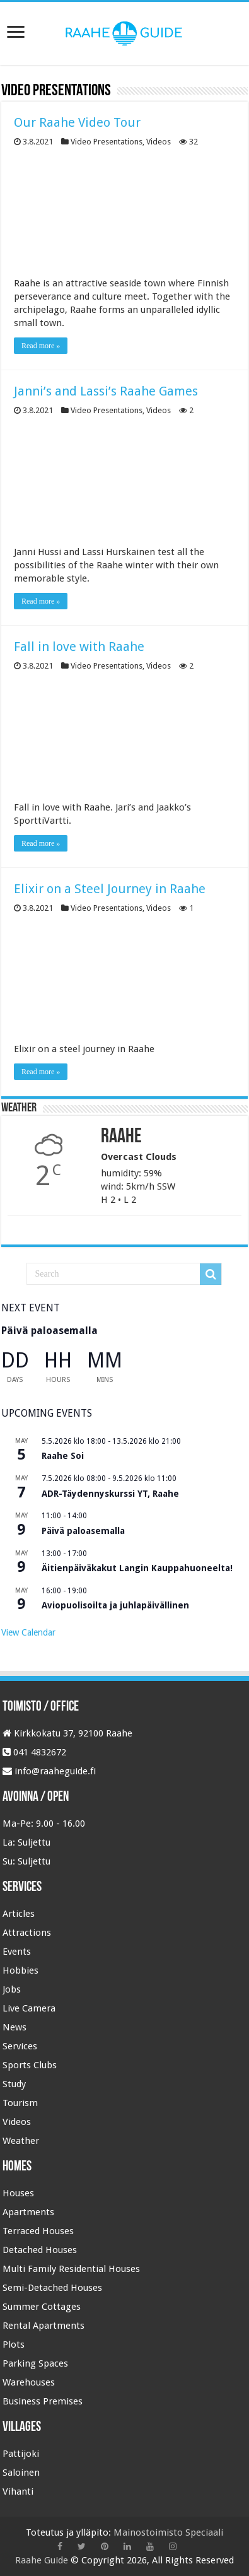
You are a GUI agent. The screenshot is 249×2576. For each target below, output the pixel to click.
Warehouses (29, 2382)
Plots (14, 2344)
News (14, 2027)
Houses (18, 2193)
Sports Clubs (30, 2065)
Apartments (28, 2212)
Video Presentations (106, 141)
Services (20, 2046)
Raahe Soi (63, 1456)
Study (14, 2084)
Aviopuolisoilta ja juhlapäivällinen (115, 1605)
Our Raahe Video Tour (77, 122)
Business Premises (43, 2401)
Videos (158, 141)
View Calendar (28, 1632)
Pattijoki (21, 2453)
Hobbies (20, 1970)
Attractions (27, 1932)
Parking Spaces (35, 2363)
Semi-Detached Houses (52, 2287)
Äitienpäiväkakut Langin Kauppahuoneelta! (137, 1568)
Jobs (12, 1989)
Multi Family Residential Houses (71, 2268)
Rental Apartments (43, 2325)
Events (17, 1951)
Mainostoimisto (148, 2532)
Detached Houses (40, 2250)
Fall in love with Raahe (79, 646)
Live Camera (29, 2008)
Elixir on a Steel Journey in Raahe (110, 888)
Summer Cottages (42, 2306)
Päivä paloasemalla (49, 1331)
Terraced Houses (38, 2231)
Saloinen (21, 2472)
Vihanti (18, 2491)
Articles (19, 1913)
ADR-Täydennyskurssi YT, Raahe (110, 1494)
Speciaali (204, 2532)
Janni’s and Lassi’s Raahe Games (106, 391)
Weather (21, 2140)
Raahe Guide (41, 2560)
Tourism (20, 2103)
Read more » (40, 345)
